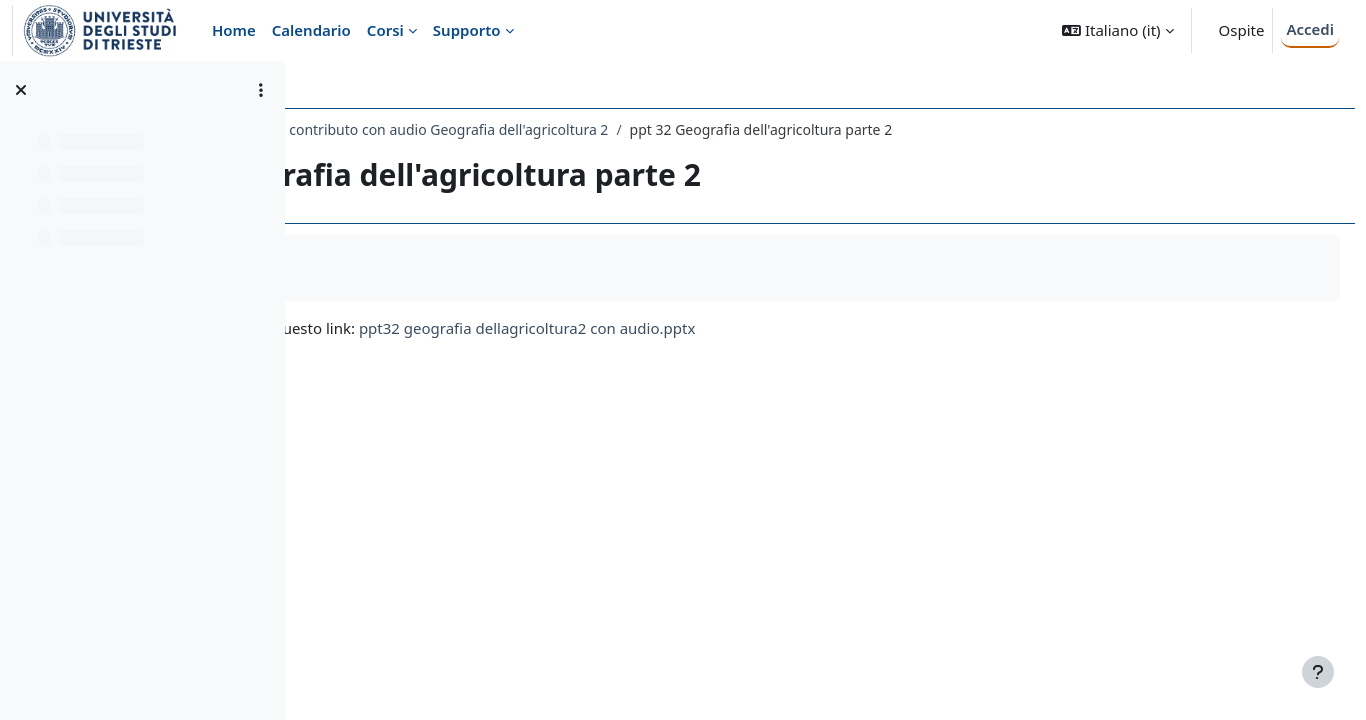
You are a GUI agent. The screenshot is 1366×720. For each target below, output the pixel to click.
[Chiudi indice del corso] (21, 90)
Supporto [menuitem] (467, 30)
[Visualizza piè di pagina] (1318, 672)
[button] (1117, 30)
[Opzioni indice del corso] (261, 90)
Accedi (1310, 29)
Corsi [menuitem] (385, 30)
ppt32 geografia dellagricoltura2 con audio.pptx (807, 328)
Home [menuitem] (234, 30)
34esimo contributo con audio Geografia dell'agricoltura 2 (699, 129)
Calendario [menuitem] (311, 30)
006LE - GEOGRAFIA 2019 (406, 129)
